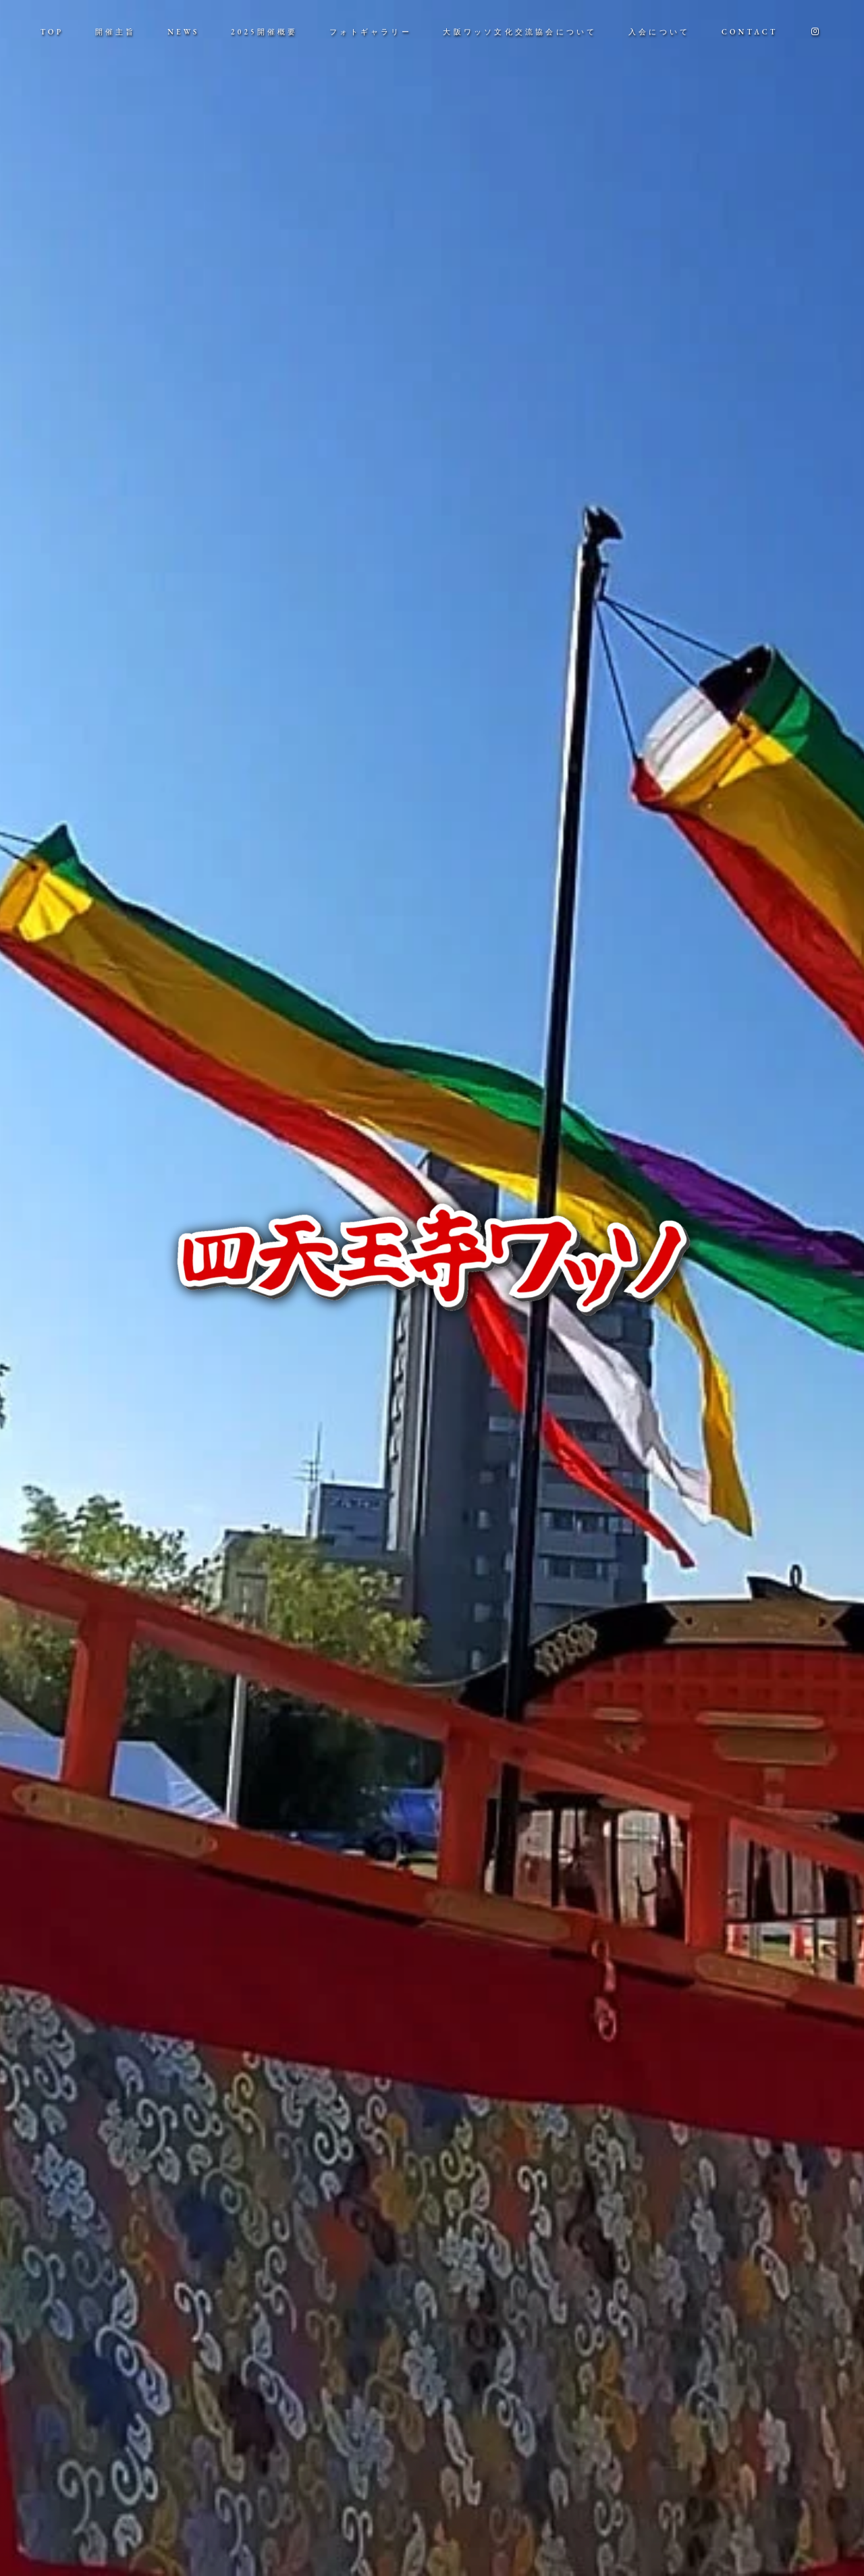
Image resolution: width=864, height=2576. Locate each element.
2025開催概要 (264, 31)
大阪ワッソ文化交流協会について (520, 31)
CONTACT (750, 31)
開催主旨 (115, 31)
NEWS (183, 31)
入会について (659, 31)
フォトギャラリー (370, 31)
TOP (52, 31)
